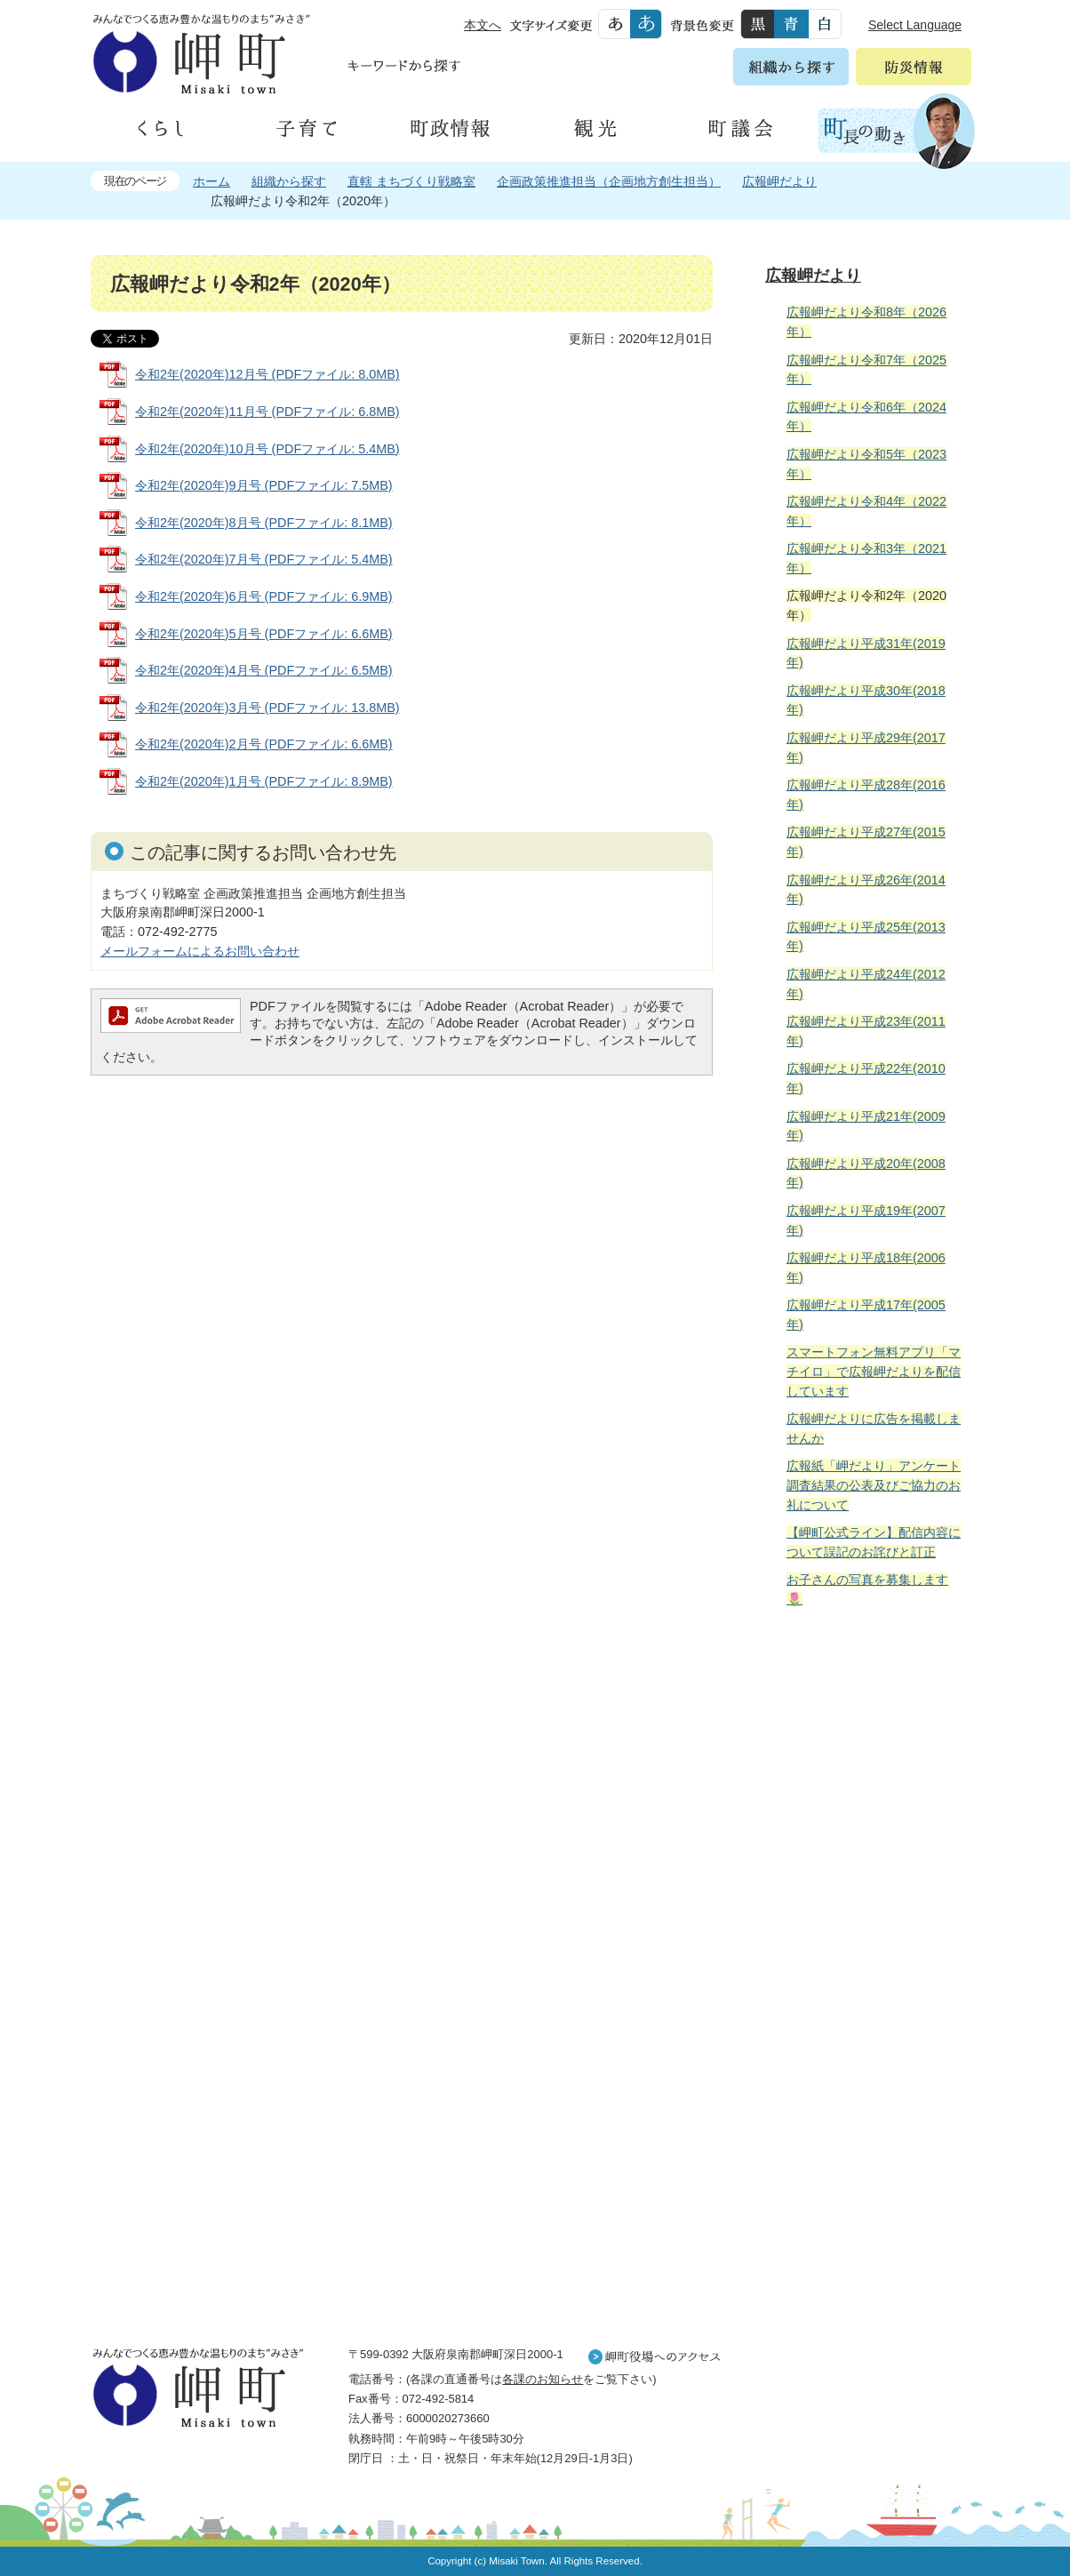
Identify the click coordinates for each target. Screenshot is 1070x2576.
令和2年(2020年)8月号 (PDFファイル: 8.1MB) (264, 523)
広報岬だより (779, 181)
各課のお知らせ (542, 2379)
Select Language (915, 25)
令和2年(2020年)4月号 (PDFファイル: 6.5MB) (264, 670)
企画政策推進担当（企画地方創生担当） (609, 181)
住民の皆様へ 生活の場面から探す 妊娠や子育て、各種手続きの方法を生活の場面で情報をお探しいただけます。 (865, 1814)
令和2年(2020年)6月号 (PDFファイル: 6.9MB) (264, 596)
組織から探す (289, 181)
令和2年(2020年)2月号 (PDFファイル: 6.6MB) (264, 744)
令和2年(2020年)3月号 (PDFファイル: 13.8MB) (267, 707)
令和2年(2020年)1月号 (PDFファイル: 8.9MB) (264, 781)
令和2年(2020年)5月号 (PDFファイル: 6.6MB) (264, 634)
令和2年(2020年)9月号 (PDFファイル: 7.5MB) (264, 485)
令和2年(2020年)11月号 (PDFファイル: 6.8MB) (267, 411)
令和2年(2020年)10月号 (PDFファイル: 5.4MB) (267, 449)
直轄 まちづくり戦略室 (411, 181)
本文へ (482, 25)
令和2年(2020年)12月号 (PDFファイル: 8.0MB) (267, 374)
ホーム (211, 181)
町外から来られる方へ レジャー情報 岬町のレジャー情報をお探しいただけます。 (865, 2072)
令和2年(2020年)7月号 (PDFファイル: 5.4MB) (264, 559)
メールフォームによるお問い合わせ (199, 951)
